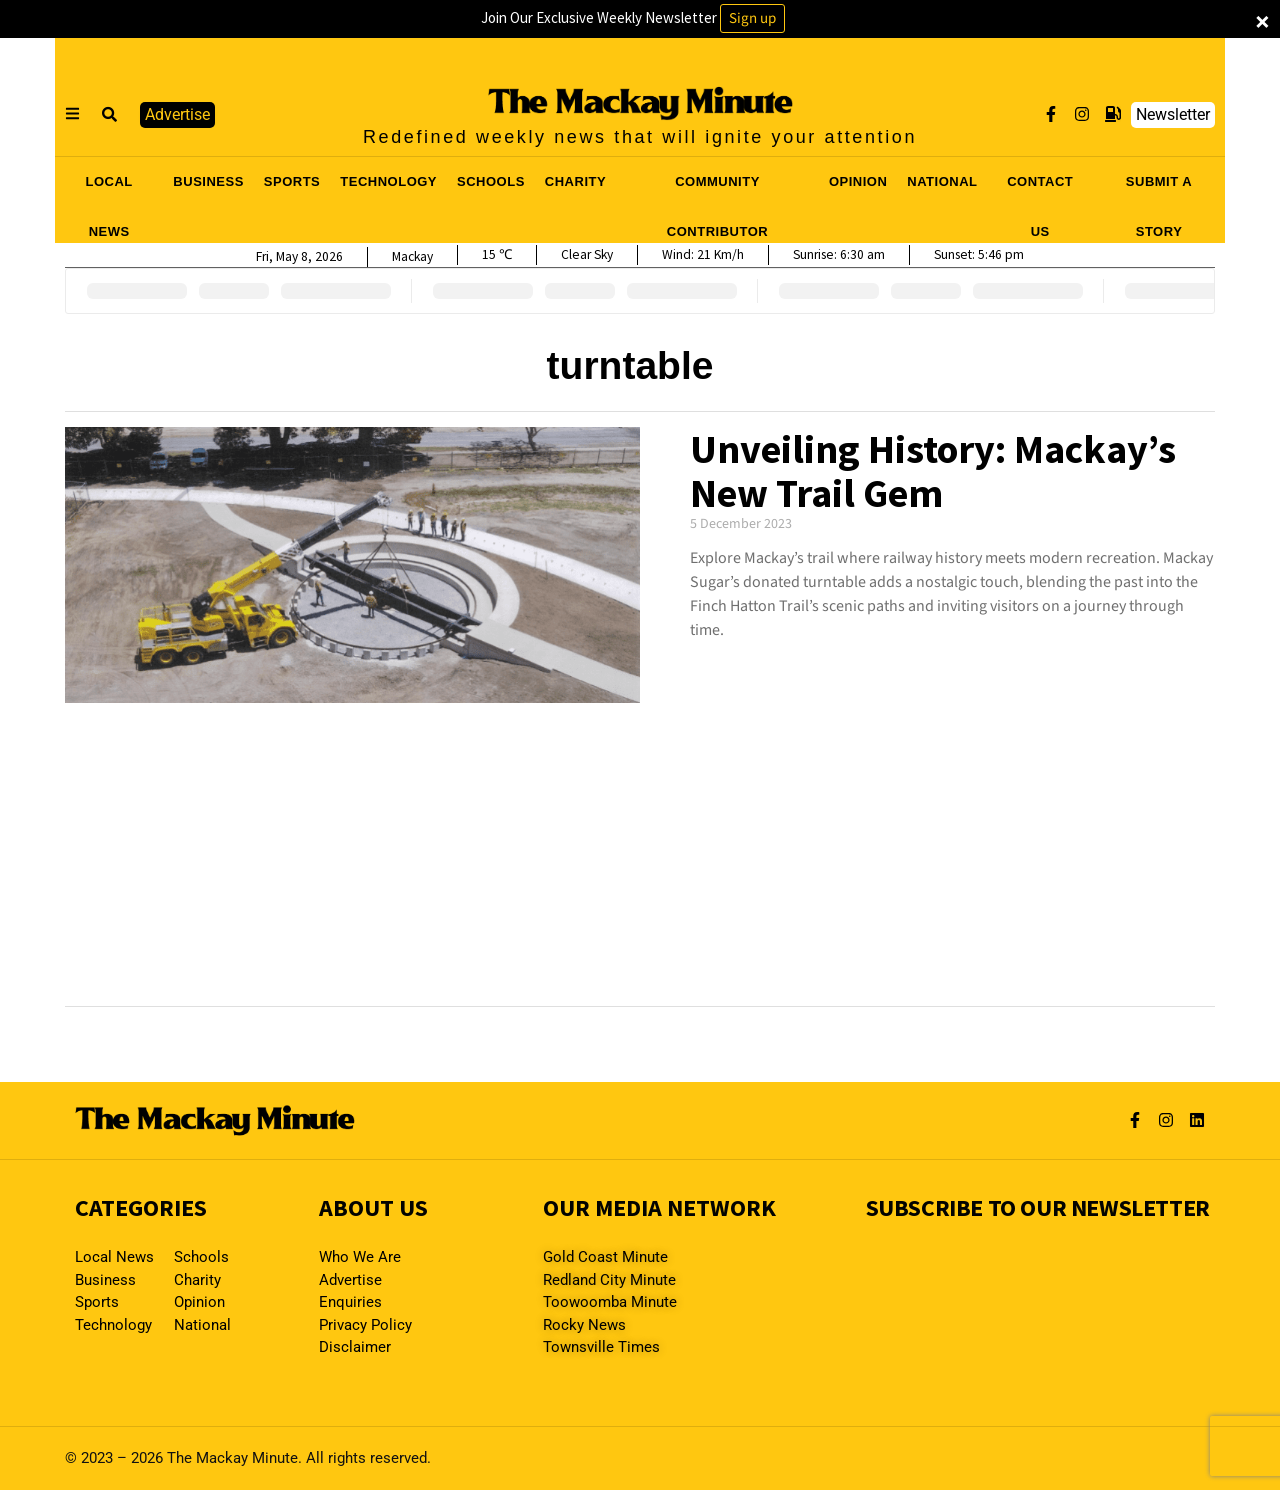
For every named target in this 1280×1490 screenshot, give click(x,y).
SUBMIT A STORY (1159, 188)
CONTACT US (1040, 188)
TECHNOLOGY (388, 181)
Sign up (752, 18)
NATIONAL (942, 181)
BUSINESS (208, 181)
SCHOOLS (491, 181)
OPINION (858, 181)
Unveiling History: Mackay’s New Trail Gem (933, 471)
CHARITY (575, 181)
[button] (110, 115)
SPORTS (292, 181)
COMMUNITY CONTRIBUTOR (717, 188)
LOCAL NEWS (109, 188)
